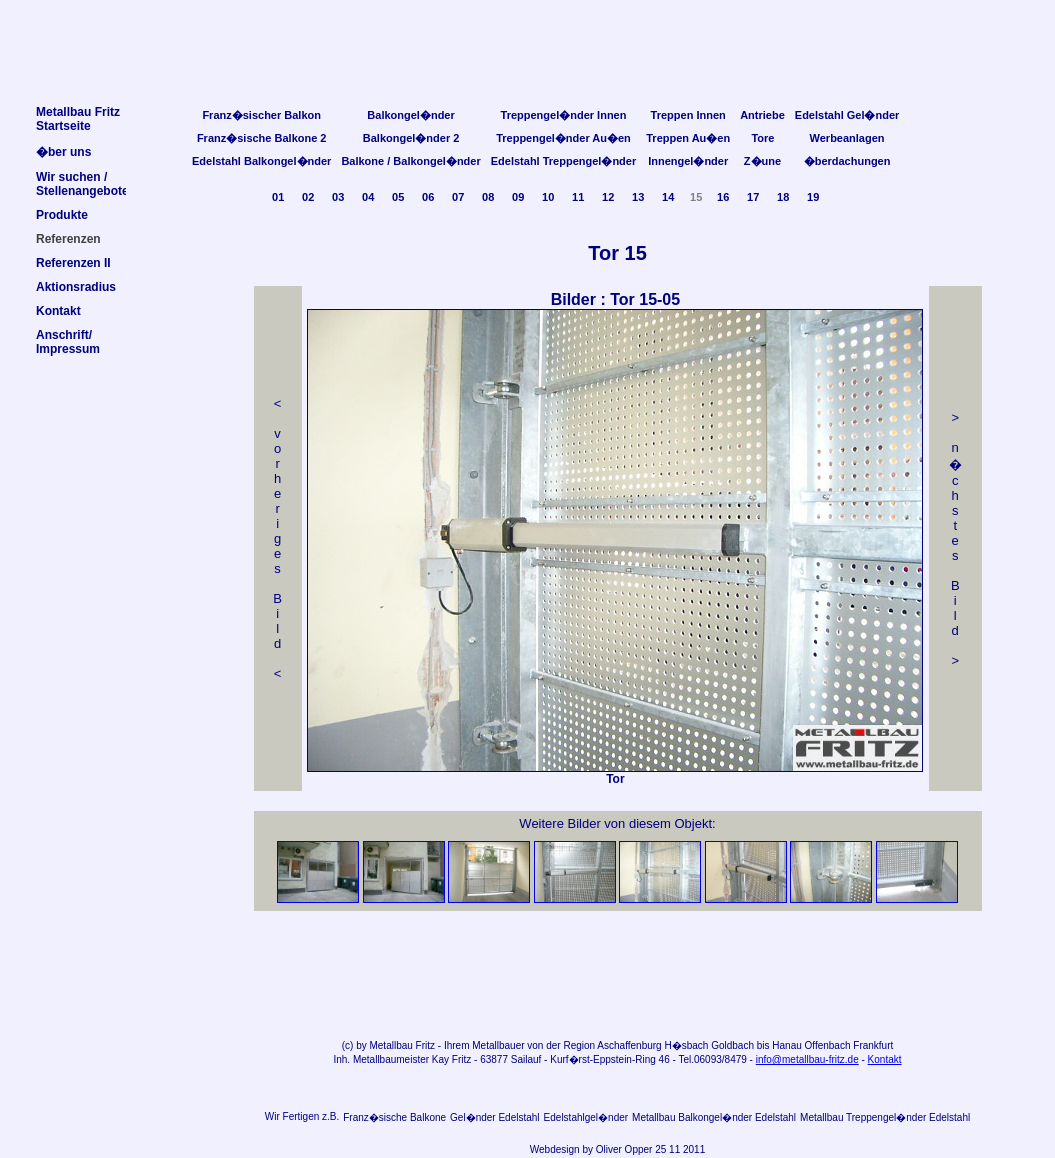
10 (548, 197)
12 (608, 197)
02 (308, 197)
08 (488, 197)
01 (278, 197)
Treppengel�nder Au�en (563, 138)
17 (753, 197)
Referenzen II (73, 263)
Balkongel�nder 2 (411, 138)
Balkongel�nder (410, 115)
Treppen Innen (688, 115)
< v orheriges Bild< (277, 538)
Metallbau (390, 1045)
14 (668, 197)
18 (783, 197)
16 (723, 197)
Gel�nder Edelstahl (495, 1117)
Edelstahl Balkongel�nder (261, 161)
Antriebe (762, 115)
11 (578, 197)
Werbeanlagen (847, 138)
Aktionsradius (76, 287)
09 (518, 197)
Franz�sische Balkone (394, 1117)
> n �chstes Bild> (955, 539)
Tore (762, 138)
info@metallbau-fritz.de (807, 1059)
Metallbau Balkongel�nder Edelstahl (714, 1117)
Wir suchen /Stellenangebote (82, 184)
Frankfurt (873, 1045)
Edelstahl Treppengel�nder (563, 161)
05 (398, 197)
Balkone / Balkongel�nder (410, 161)
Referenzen (68, 239)
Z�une (762, 161)
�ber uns (63, 152)
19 (813, 197)
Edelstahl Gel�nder (847, 115)
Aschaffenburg (629, 1045)
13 (638, 197)
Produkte (62, 215)
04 (368, 197)
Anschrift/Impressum (68, 342)
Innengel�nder (688, 161)
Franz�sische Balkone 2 (262, 138)
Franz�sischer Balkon (261, 115)
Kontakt (885, 1059)
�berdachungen (847, 161)
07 (458, 197)
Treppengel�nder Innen (564, 115)
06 (428, 197)
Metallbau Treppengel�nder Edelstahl (885, 1117)
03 (338, 197)
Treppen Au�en (688, 138)
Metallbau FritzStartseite (78, 119)
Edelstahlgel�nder (586, 1117)
